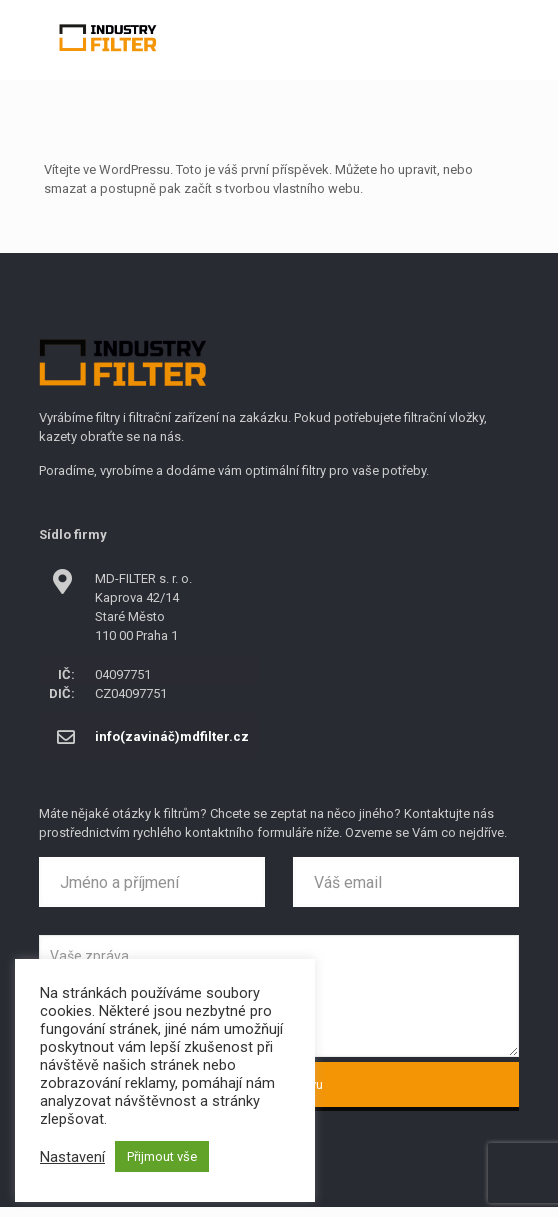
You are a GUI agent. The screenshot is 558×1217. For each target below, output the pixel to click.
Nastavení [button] (72, 1157)
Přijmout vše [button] (162, 1156)
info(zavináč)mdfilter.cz (172, 736)
